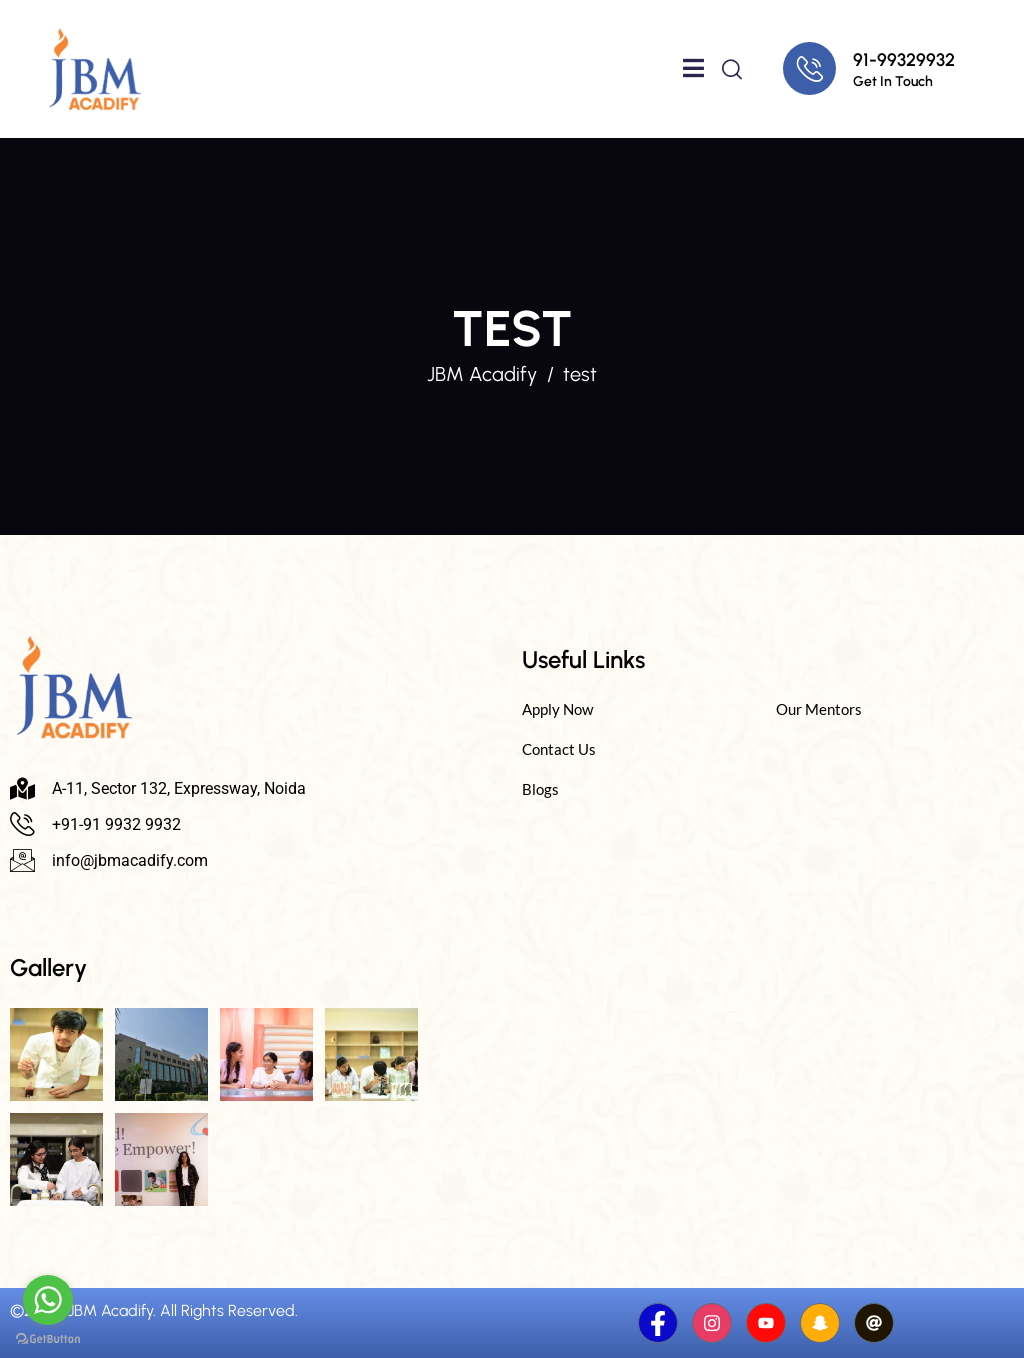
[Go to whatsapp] (48, 1300)
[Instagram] (712, 1323)
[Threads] (874, 1323)
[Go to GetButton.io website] (48, 1338)
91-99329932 (904, 60)
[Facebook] (658, 1323)
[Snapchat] (820, 1323)
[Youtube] (766, 1323)
